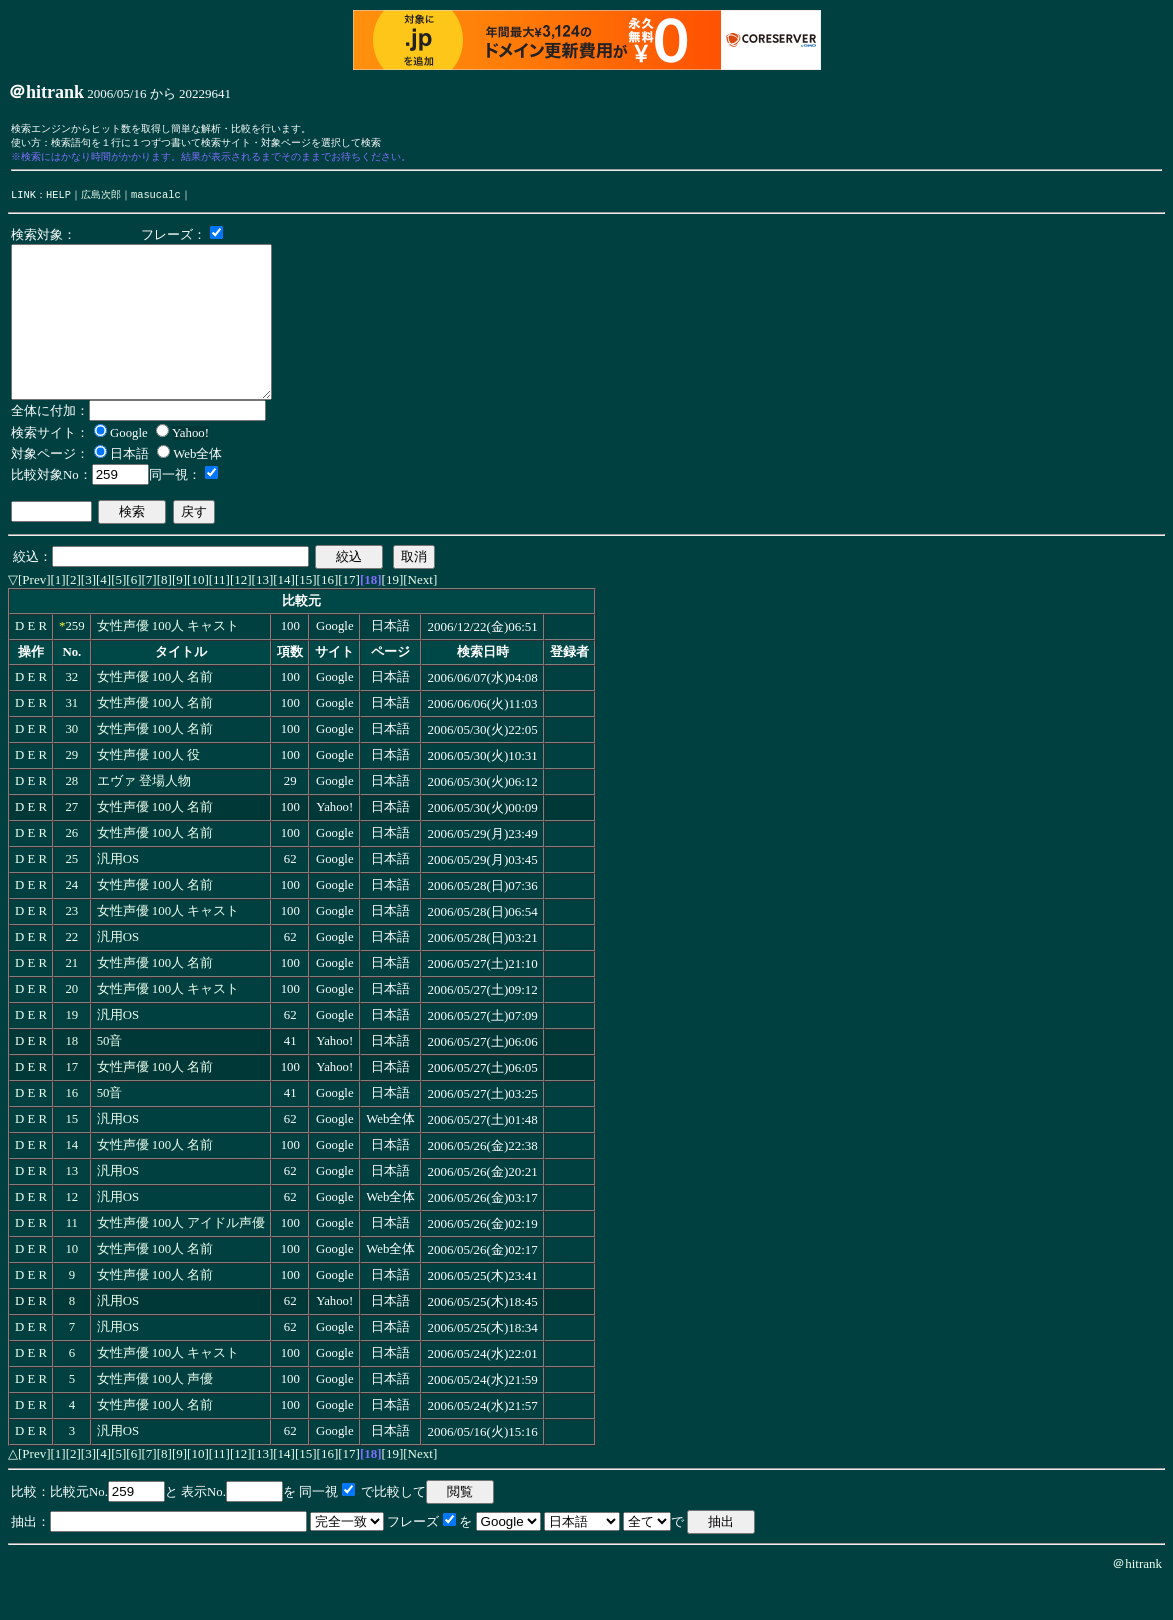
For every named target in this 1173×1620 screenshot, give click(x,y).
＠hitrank (1137, 1599)
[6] (133, 615)
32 (71, 713)
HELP (58, 200)
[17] (349, 615)
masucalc (156, 200)
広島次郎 (101, 200)
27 (71, 843)
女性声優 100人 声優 (155, 1415)
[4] (103, 615)
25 (71, 895)
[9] (179, 615)
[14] (284, 615)
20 (71, 1025)
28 (71, 817)
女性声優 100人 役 (149, 791)
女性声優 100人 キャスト (168, 662)
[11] (219, 615)
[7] (149, 615)
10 (71, 1285)
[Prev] (34, 615)
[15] (306, 615)
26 (71, 869)
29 (71, 791)
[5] (118, 615)
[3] (88, 615)
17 (71, 1103)
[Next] (420, 615)
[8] (164, 615)
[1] (58, 615)
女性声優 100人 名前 (155, 713)
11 (72, 1259)
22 (71, 973)
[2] (73, 615)
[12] (241, 615)
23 (71, 947)
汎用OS (118, 895)
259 (74, 662)
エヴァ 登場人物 (144, 817)
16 (71, 1129)
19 (71, 1051)
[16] (328, 615)
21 (71, 999)
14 (71, 1181)
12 (71, 1233)
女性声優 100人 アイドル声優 (181, 1259)
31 (71, 739)
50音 (110, 1077)
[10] (198, 615)
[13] (263, 615)
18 (71, 1077)
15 (71, 1155)
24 (71, 921)
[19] (393, 615)
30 (71, 765)
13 (71, 1207)
